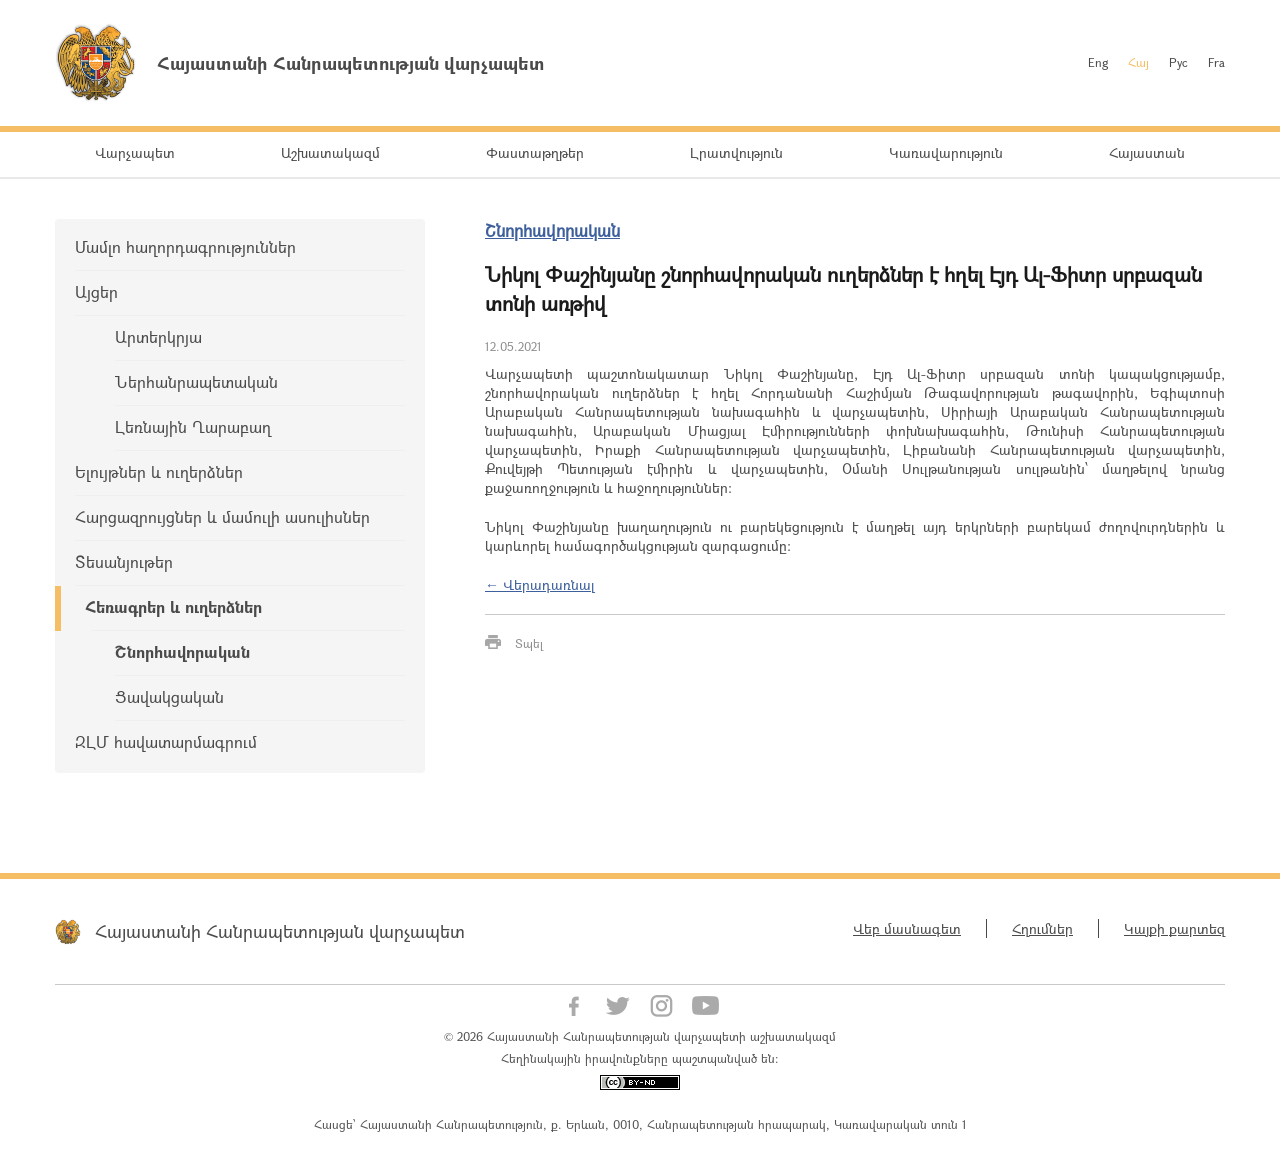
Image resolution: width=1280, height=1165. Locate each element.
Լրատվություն (736, 152)
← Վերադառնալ (540, 584)
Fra (1216, 62)
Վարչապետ (135, 152)
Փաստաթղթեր (535, 152)
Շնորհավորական (182, 651)
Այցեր (96, 291)
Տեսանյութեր (124, 561)
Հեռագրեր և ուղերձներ (173, 606)
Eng (1098, 62)
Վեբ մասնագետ (907, 928)
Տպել (529, 643)
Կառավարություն (946, 152)
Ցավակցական (169, 696)
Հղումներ (1042, 928)
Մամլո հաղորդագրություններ (185, 246)
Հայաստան (1147, 152)
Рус (1178, 62)
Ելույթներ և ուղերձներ (159, 471)
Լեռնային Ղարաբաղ (193, 426)
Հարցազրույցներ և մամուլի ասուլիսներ (222, 516)
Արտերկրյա (158, 336)
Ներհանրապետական (196, 381)
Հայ (1138, 62)
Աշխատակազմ (330, 152)
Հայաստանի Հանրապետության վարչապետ (280, 931)
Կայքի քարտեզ (1174, 928)
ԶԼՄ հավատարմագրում (166, 741)
